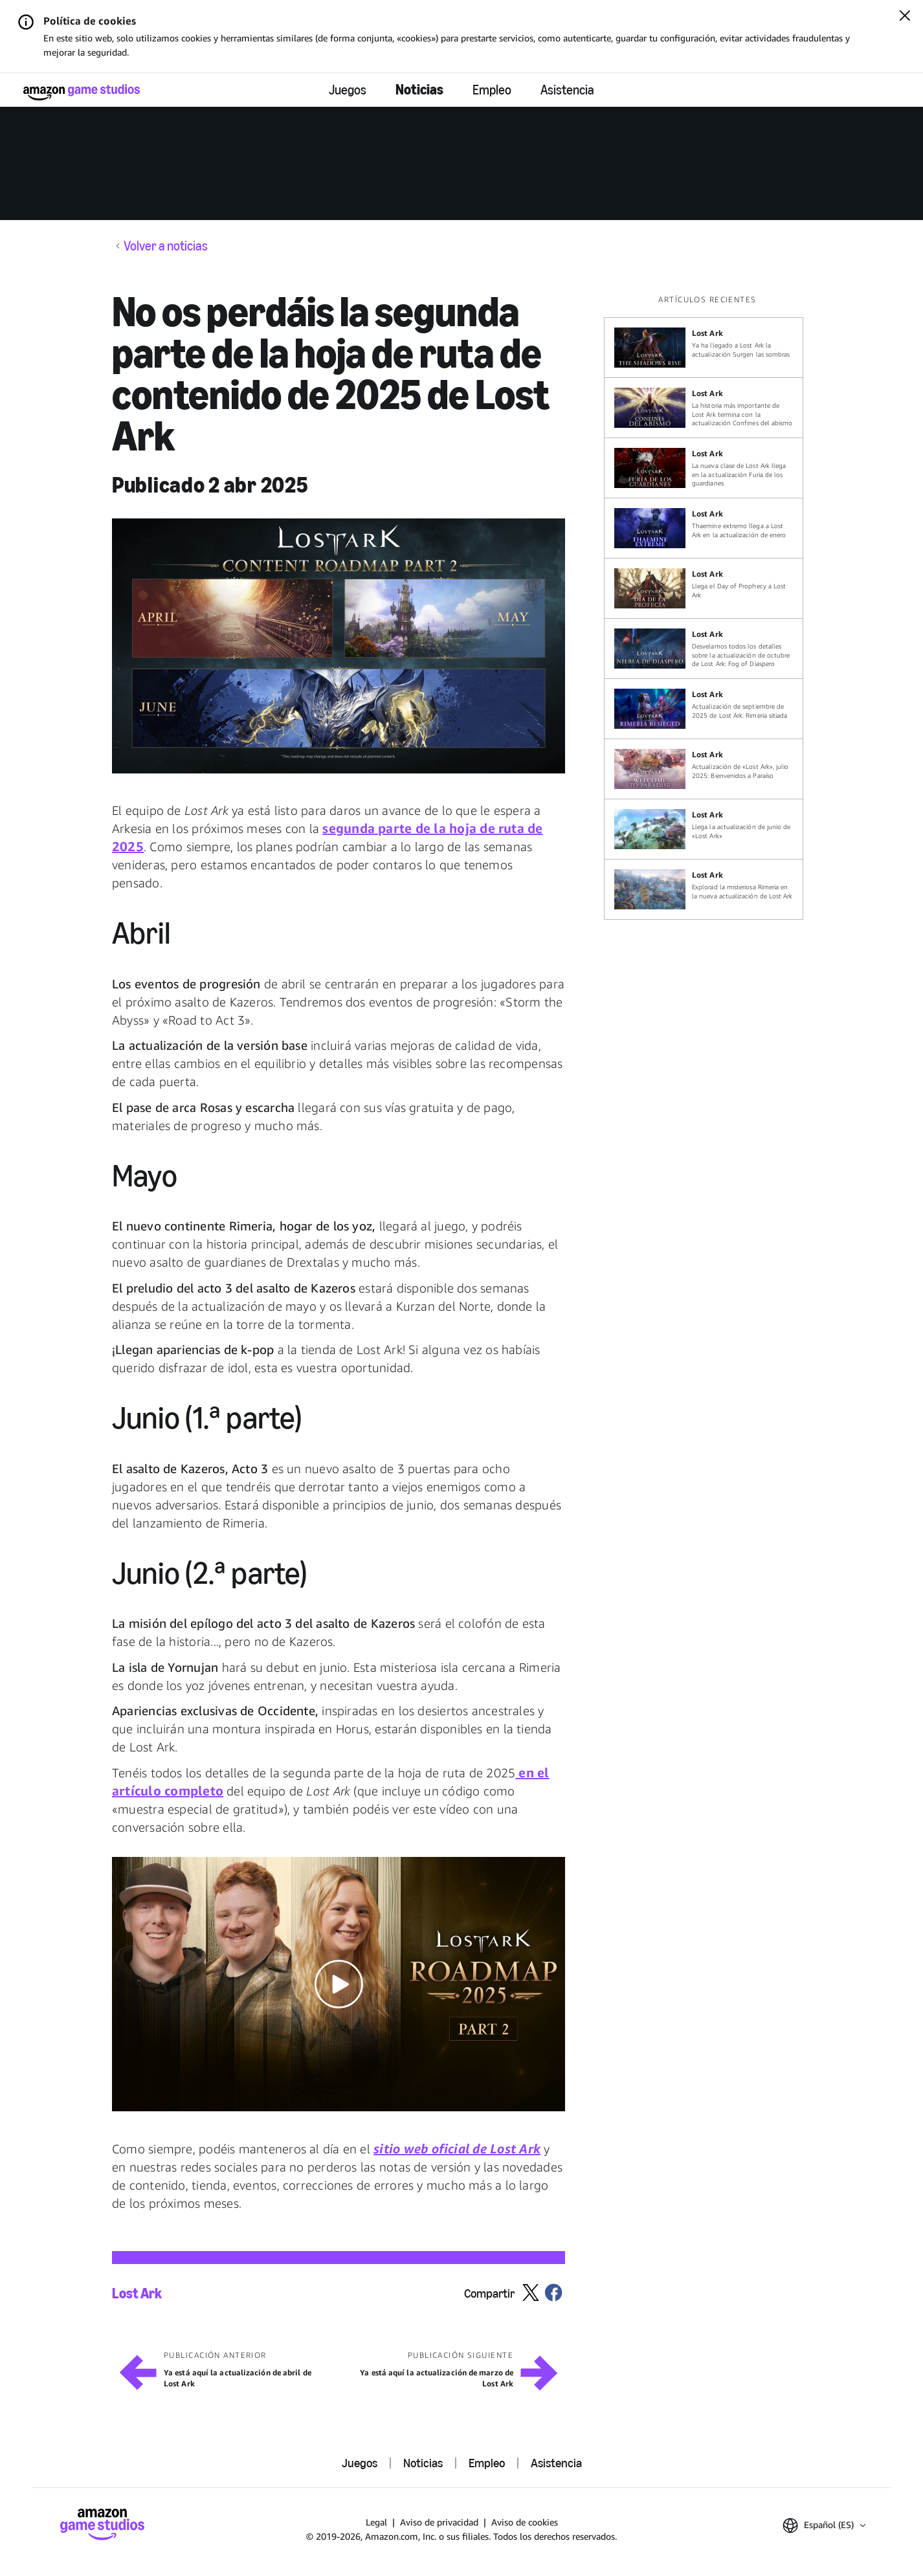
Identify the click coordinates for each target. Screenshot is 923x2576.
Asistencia (567, 90)
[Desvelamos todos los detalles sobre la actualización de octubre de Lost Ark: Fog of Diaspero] (703, 648)
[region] (707, 607)
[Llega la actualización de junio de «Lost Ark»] (703, 829)
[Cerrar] (905, 16)
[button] (338, 645)
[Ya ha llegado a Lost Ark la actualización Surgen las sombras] (703, 347)
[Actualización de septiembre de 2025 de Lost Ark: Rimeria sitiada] (703, 708)
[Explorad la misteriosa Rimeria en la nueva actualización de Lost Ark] (703, 889)
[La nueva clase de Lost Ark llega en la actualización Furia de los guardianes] (703, 468)
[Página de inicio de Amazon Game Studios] (81, 92)
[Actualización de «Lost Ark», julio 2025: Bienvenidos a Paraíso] (703, 768)
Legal (376, 2521)
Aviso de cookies (524, 2521)
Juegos (347, 90)
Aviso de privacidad (439, 2521)
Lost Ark (137, 2294)
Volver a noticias (166, 245)
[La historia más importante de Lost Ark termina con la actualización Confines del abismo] (703, 407)
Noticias (419, 89)
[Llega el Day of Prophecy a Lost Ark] (703, 588)
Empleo (492, 90)
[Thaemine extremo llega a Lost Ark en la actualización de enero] (703, 528)
